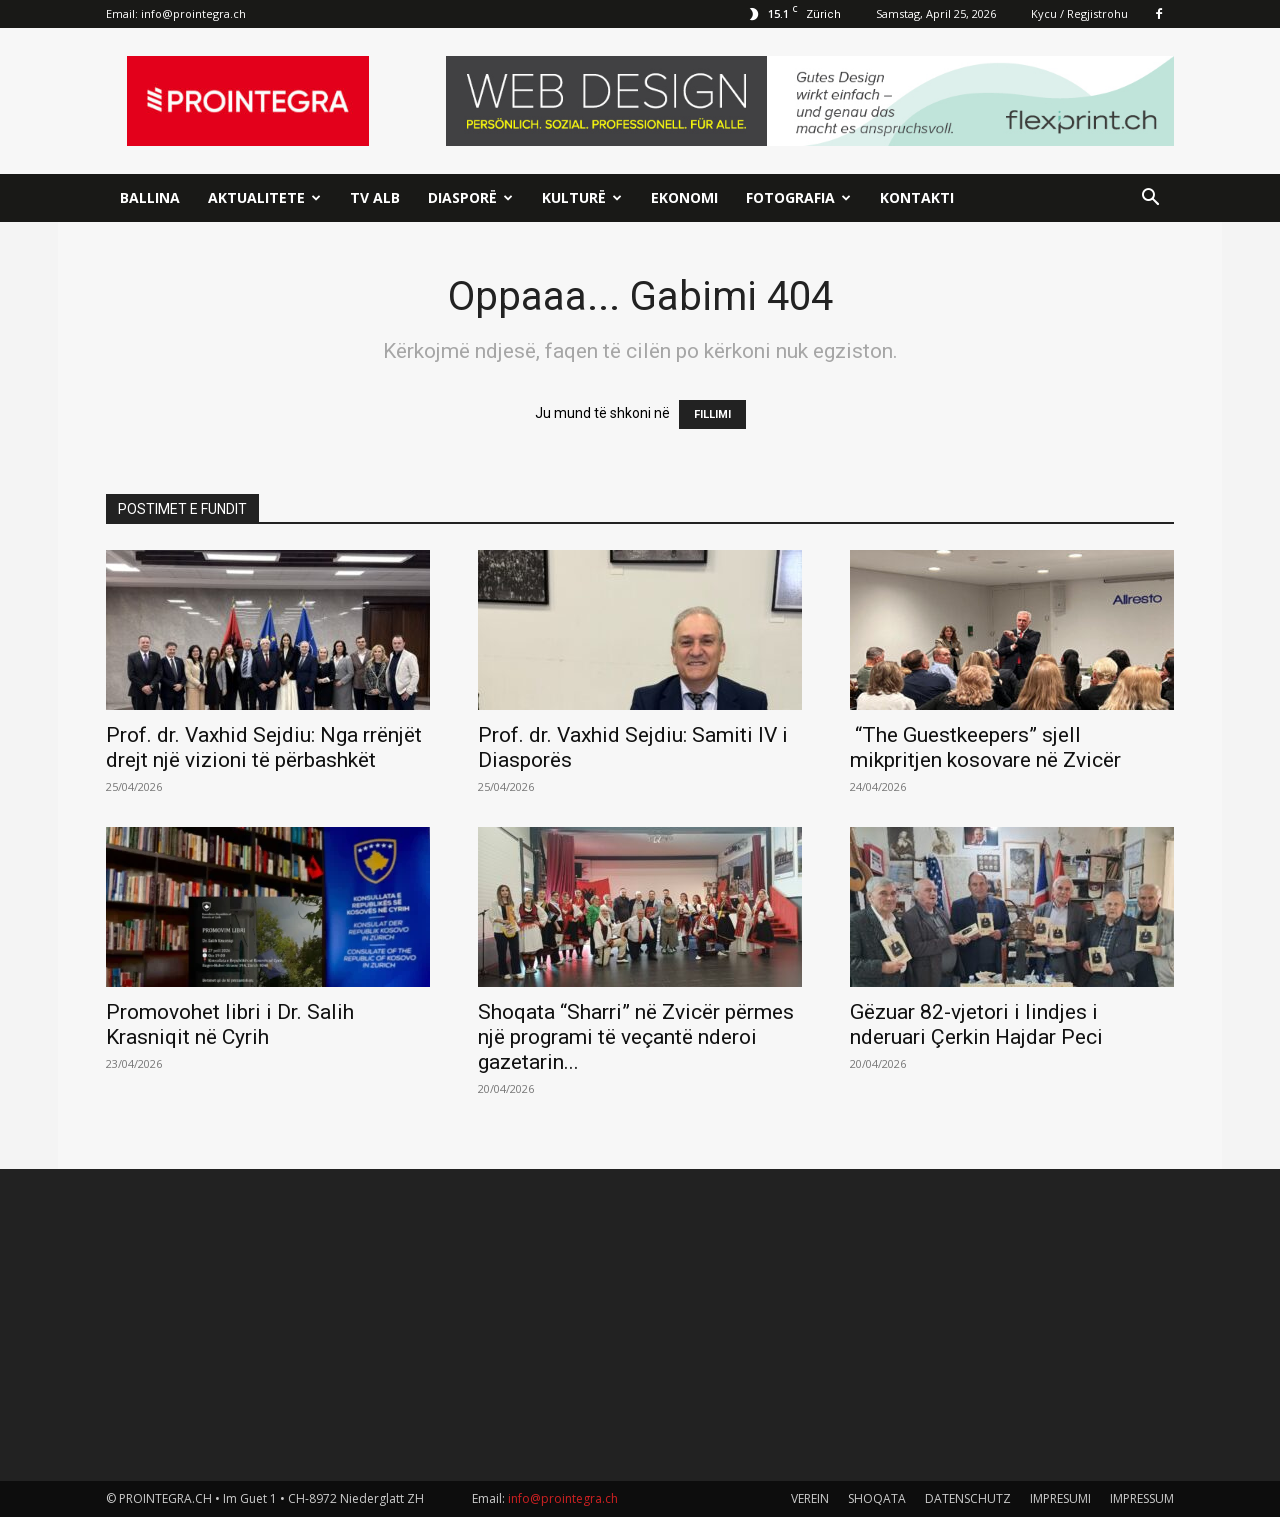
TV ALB (375, 197)
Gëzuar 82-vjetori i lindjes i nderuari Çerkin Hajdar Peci (976, 1024)
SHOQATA (877, 1498)
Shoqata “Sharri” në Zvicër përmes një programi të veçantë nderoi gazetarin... (636, 1037)
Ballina (150, 197)
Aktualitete (264, 197)
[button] (1150, 199)
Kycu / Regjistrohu (1079, 13)
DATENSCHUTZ (968, 1498)
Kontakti (917, 197)
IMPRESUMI (1060, 1498)
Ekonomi (684, 197)
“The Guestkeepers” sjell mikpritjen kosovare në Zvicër (985, 747)
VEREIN (810, 1498)
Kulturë (582, 197)
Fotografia (798, 197)
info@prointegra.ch (193, 13)
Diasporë (470, 197)
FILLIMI (712, 414)
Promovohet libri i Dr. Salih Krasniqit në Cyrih (230, 1024)
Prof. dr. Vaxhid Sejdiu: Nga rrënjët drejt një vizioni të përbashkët (264, 747)
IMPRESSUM (1142, 1498)
